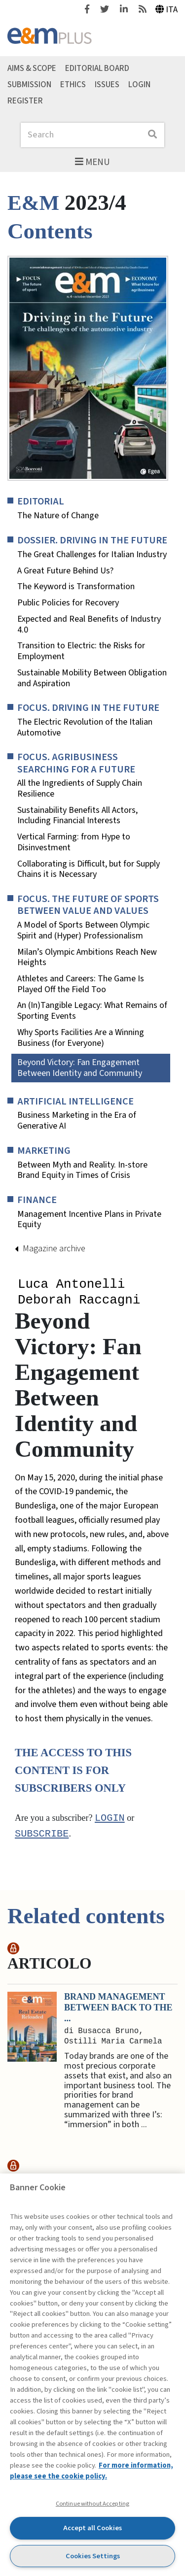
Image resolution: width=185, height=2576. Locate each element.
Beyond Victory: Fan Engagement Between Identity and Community (79, 1067)
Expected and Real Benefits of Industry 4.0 (89, 624)
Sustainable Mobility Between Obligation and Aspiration (92, 678)
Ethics (73, 85)
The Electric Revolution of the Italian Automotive (84, 727)
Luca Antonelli (71, 1285)
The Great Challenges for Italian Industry (92, 554)
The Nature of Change (58, 515)
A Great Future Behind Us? (65, 571)
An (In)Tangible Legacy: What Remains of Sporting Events (92, 1010)
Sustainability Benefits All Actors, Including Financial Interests (77, 815)
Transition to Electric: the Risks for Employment (81, 651)
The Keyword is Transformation (76, 586)
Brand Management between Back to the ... (118, 2009)
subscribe (42, 1836)
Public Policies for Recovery (68, 603)
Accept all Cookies (92, 2528)
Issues (107, 85)
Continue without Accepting (92, 2503)
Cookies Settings (93, 2556)
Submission (29, 85)
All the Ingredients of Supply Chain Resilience (79, 788)
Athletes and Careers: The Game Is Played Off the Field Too (80, 984)
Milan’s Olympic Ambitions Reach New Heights (87, 957)
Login (139, 85)
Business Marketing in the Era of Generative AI (76, 1120)
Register (25, 100)
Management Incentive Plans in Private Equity (89, 1219)
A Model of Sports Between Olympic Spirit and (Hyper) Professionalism (83, 930)
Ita (166, 9)
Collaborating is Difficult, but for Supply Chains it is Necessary (88, 869)
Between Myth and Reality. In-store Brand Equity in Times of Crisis (82, 1170)
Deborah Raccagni (79, 1301)
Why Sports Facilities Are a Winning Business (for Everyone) (80, 1037)
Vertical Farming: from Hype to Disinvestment (73, 842)
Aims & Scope (31, 68)
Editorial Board (97, 68)
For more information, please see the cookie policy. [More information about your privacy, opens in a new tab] (91, 2470)
